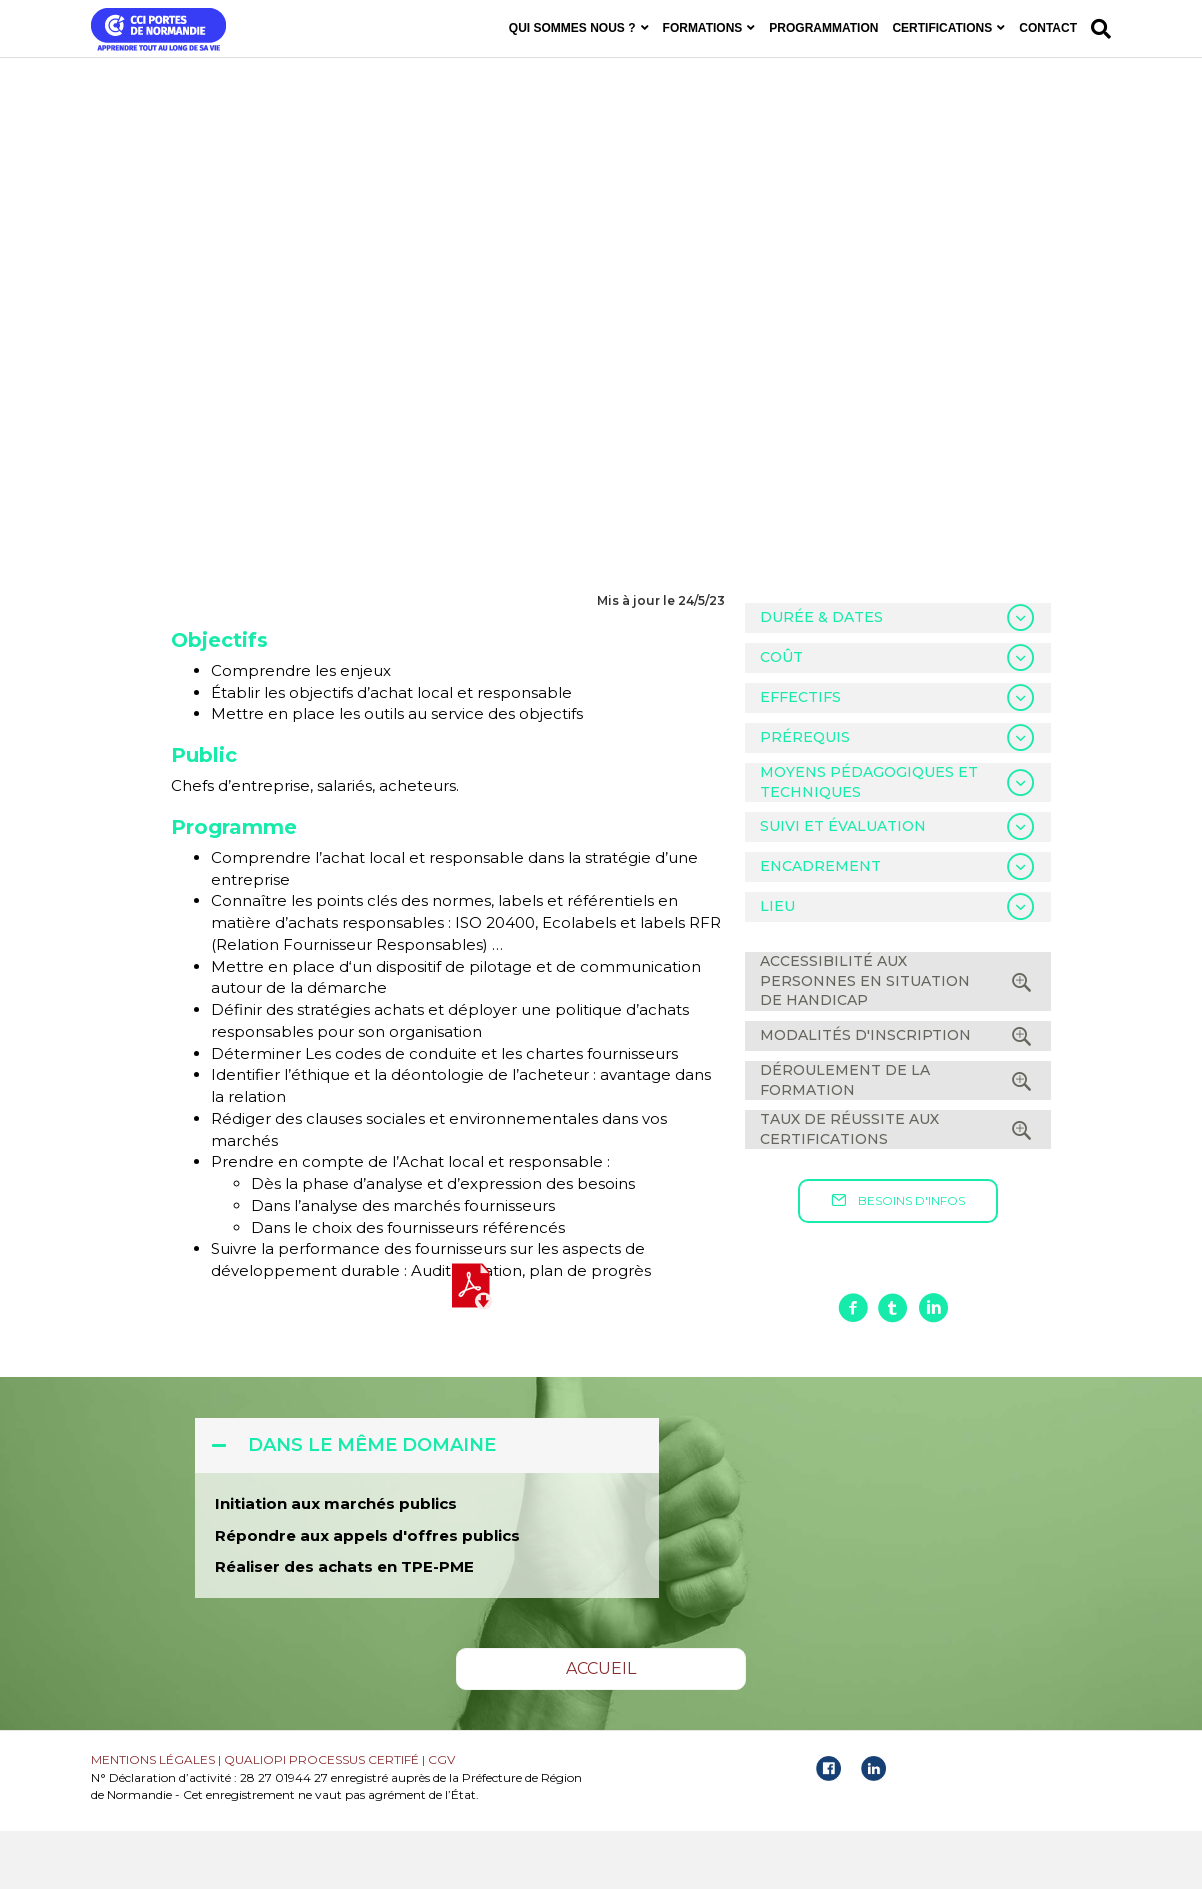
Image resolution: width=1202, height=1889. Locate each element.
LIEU (777, 965)
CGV (441, 1817)
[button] (898, 1260)
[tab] (898, 676)
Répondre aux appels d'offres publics (367, 1593)
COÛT (781, 715)
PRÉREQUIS (805, 795)
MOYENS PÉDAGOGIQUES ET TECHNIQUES (869, 840)
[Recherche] (1097, 29)
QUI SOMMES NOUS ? (572, 28)
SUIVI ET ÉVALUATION (843, 885)
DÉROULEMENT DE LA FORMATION (845, 1138)
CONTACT (1048, 28)
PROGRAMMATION (823, 28)
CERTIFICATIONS (942, 28)
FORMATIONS (703, 28)
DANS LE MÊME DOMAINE (372, 1503)
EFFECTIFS (800, 755)
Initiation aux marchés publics (336, 1561)
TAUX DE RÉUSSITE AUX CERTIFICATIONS (849, 1187)
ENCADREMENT (820, 925)
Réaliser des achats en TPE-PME (344, 1625)
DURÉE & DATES (821, 675)
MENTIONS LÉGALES (153, 1817)
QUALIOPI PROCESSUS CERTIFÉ (321, 1817)
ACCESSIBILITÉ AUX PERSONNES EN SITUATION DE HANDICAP (865, 1038)
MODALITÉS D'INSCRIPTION (865, 1093)
